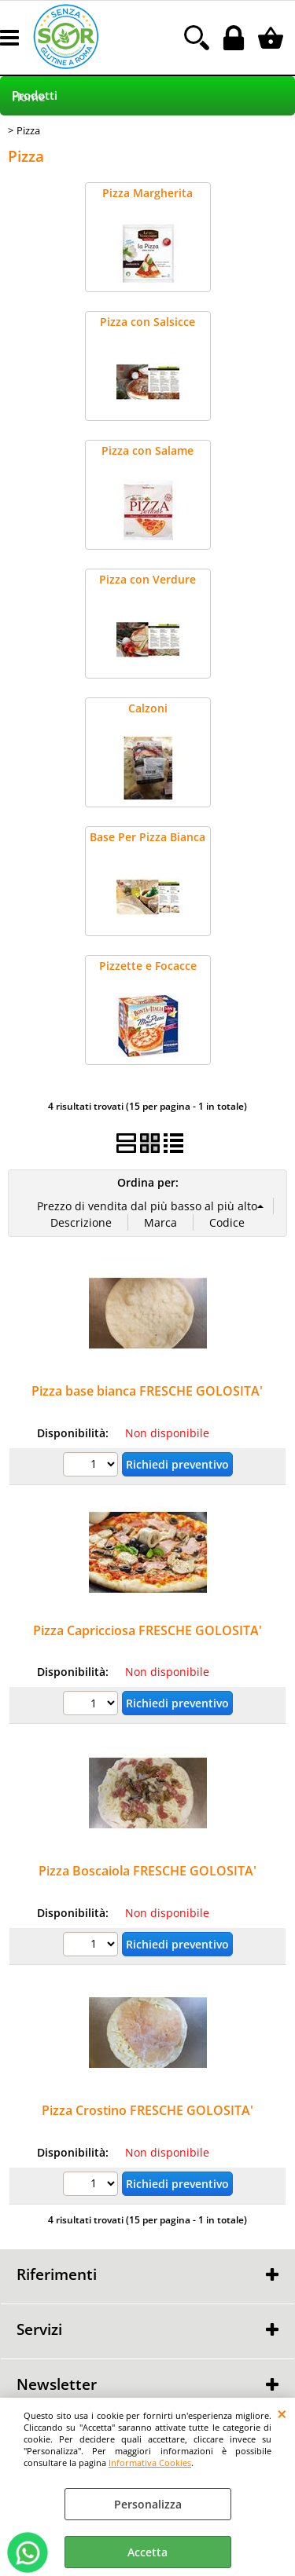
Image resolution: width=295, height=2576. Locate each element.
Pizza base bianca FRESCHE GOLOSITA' (147, 1391)
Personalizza (148, 2504)
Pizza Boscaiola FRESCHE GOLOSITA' (147, 1870)
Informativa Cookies (150, 2462)
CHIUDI (282, 2413)
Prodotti (34, 95)
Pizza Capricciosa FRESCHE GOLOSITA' (147, 1630)
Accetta (147, 2552)
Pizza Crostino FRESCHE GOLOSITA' (147, 2110)
